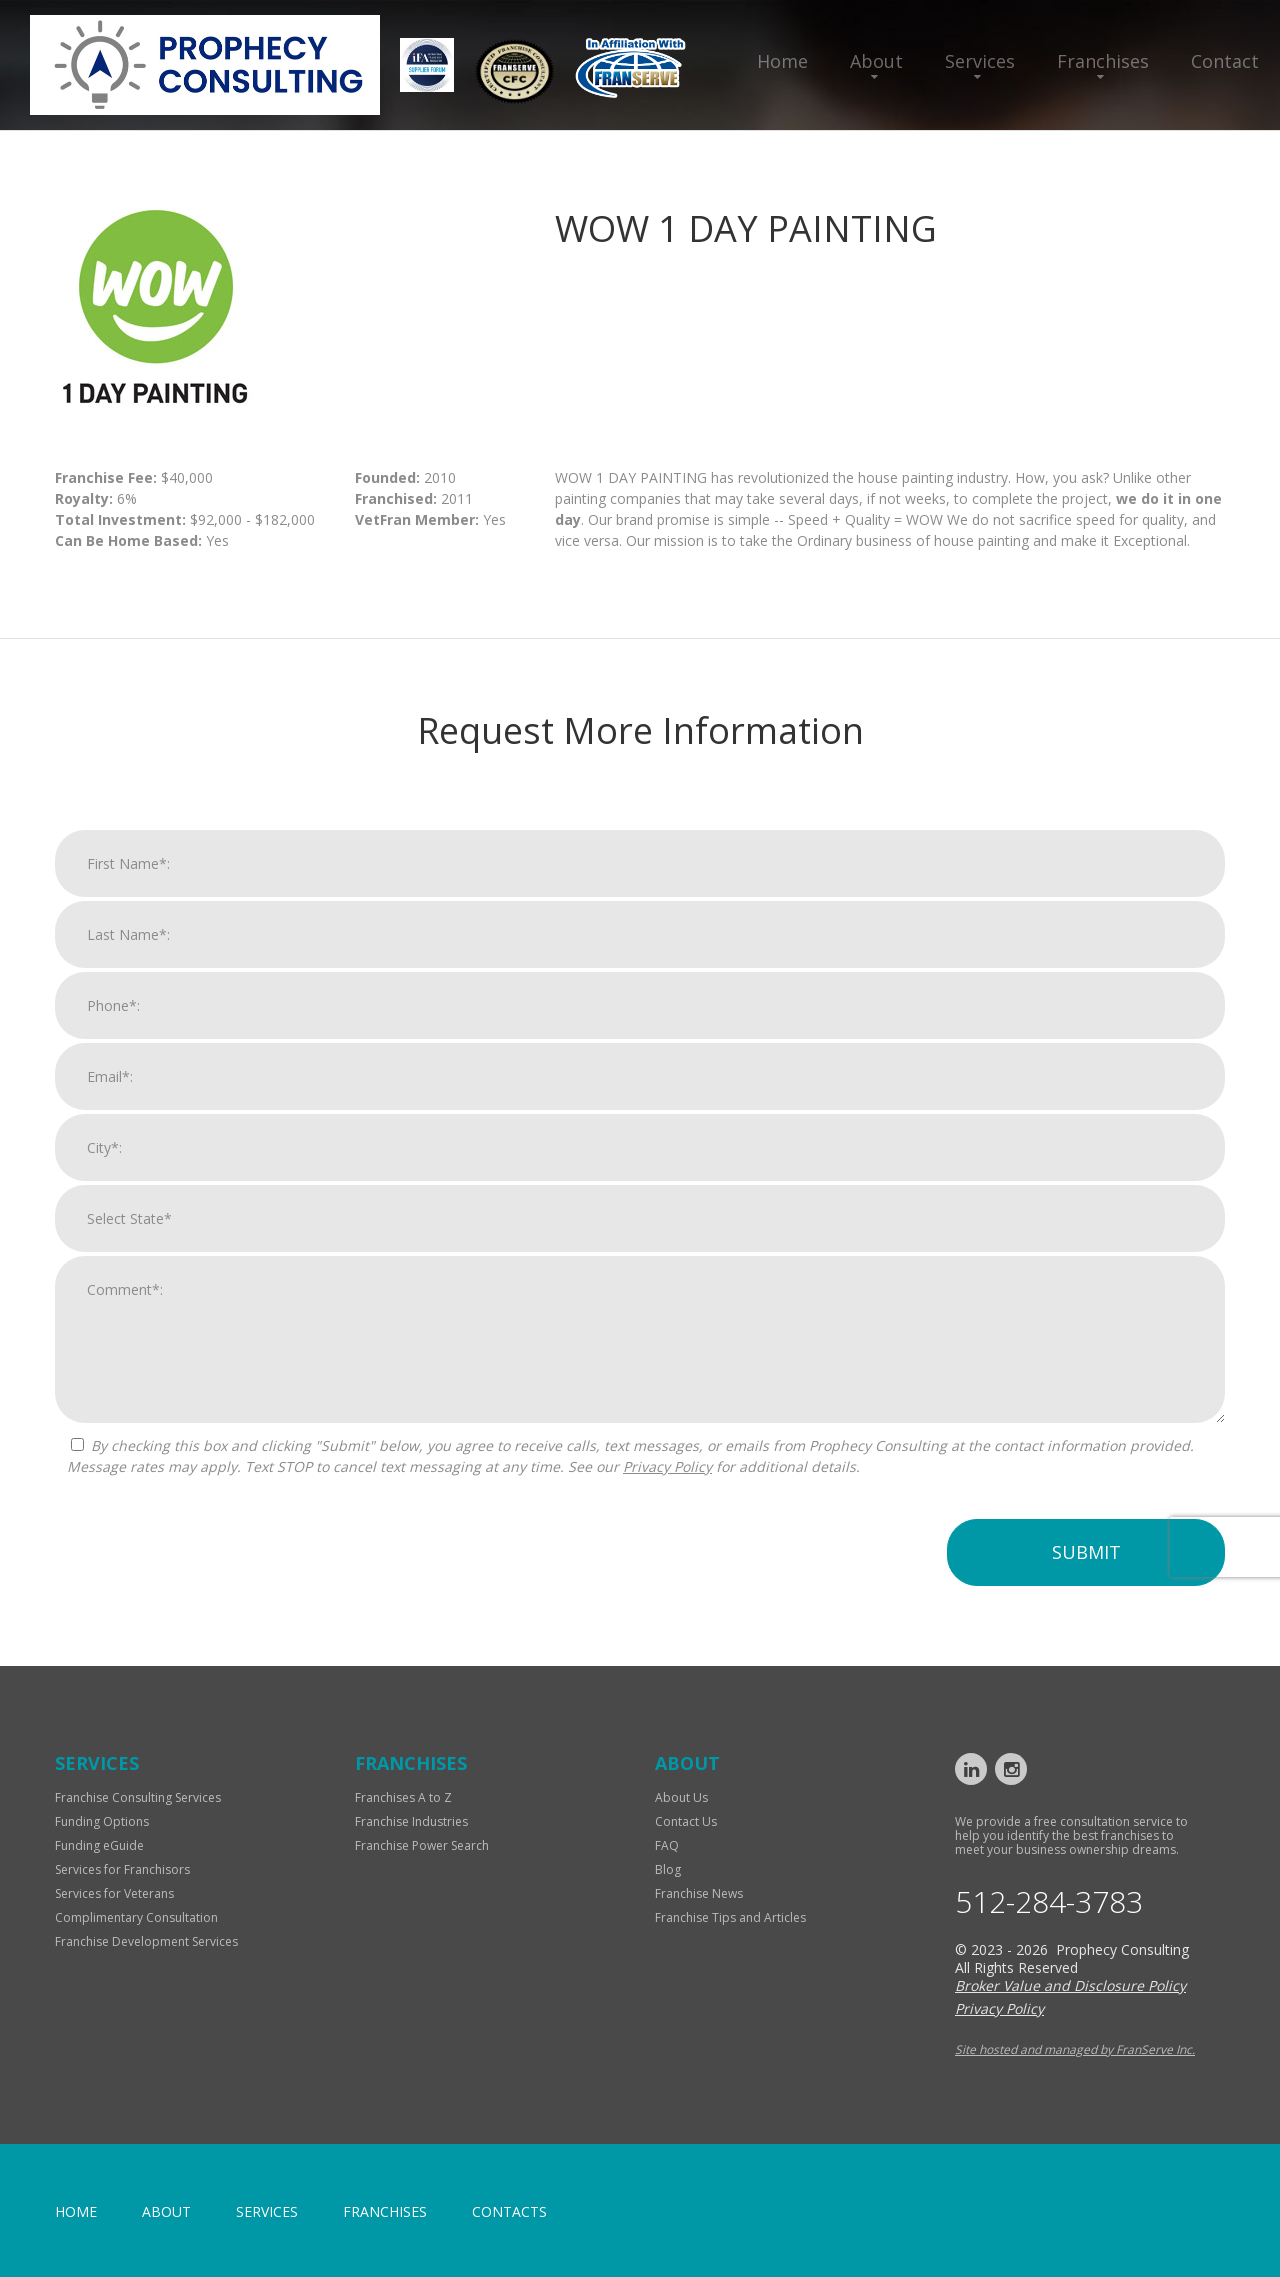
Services (980, 61)
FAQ (667, 1845)
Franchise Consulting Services (138, 1797)
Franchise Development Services (146, 1941)
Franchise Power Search (422, 1845)
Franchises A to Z (403, 1797)
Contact (1225, 61)
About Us (681, 1797)
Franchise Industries (411, 1821)
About (876, 61)
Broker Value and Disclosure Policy (1070, 1985)
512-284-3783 (1049, 1902)
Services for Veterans (114, 1893)
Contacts (509, 2211)
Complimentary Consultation (136, 1917)
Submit (1086, 1578)
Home (782, 61)
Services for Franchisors (122, 1869)
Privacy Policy (667, 1492)
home (76, 2211)
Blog (668, 1869)
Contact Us (686, 1821)
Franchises (1103, 61)
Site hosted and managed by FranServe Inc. (1075, 2049)
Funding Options (102, 1821)
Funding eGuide (99, 1845)
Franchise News (699, 1893)
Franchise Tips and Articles (730, 1917)
